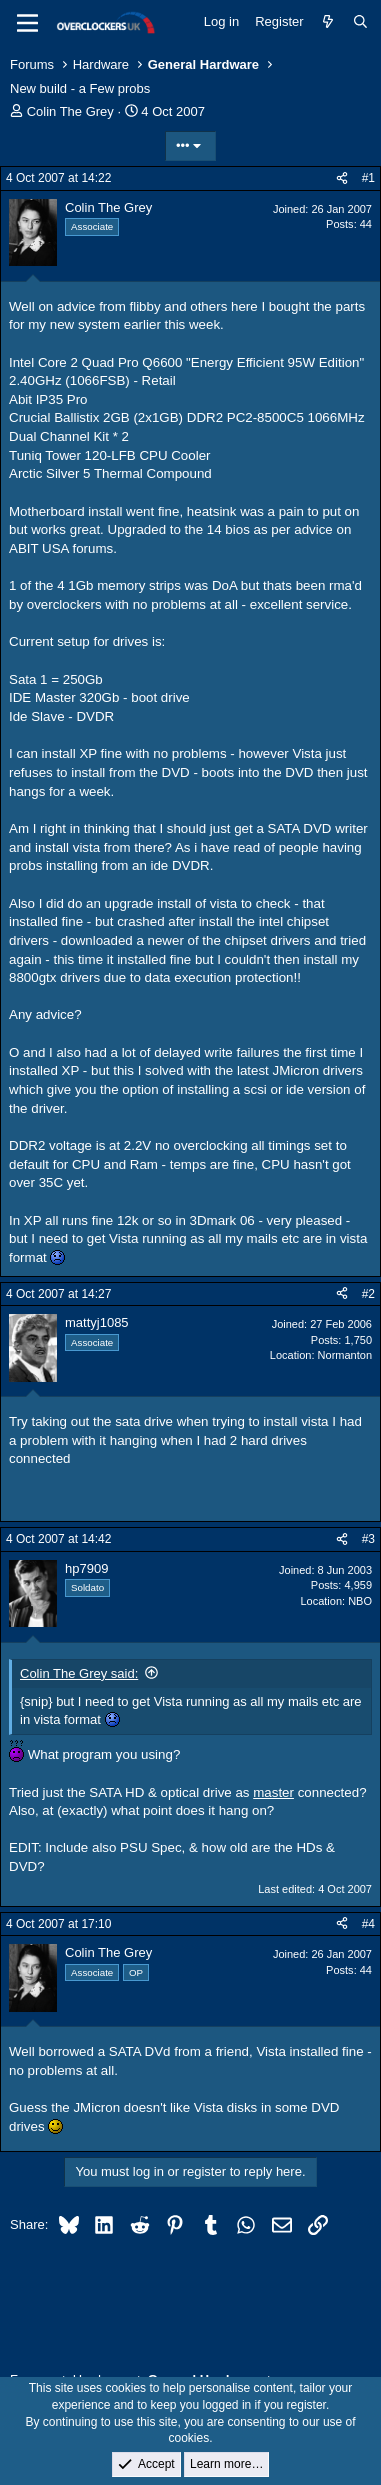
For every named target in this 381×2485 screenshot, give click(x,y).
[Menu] (27, 23)
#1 (368, 178)
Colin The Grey (70, 111)
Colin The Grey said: (79, 1673)
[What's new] (328, 22)
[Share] (342, 178)
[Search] (360, 22)
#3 (368, 1539)
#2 (368, 1294)
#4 (368, 1924)
